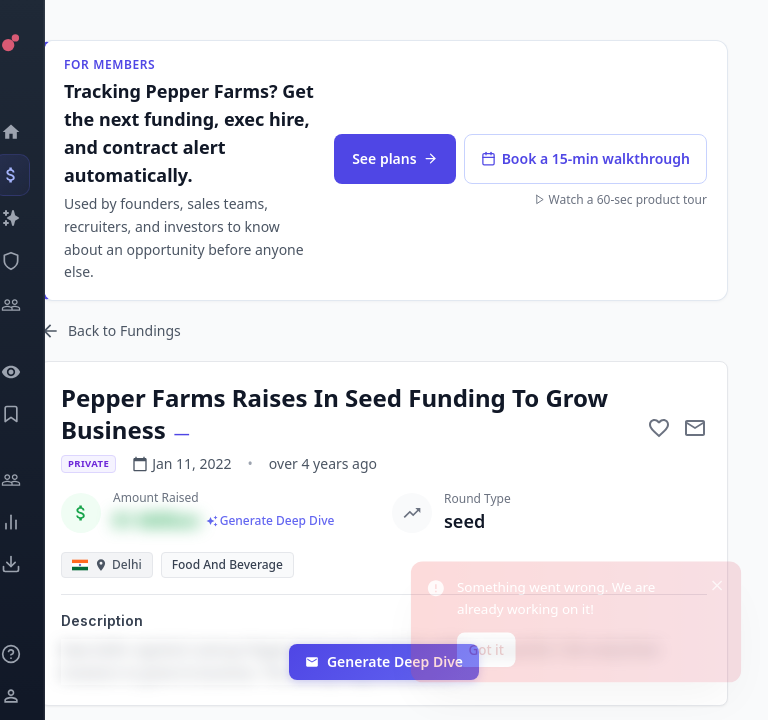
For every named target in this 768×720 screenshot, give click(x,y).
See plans (394, 158)
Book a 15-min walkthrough (585, 158)
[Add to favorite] (659, 428)
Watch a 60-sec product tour (620, 200)
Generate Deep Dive (384, 661)
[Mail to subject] (695, 428)
